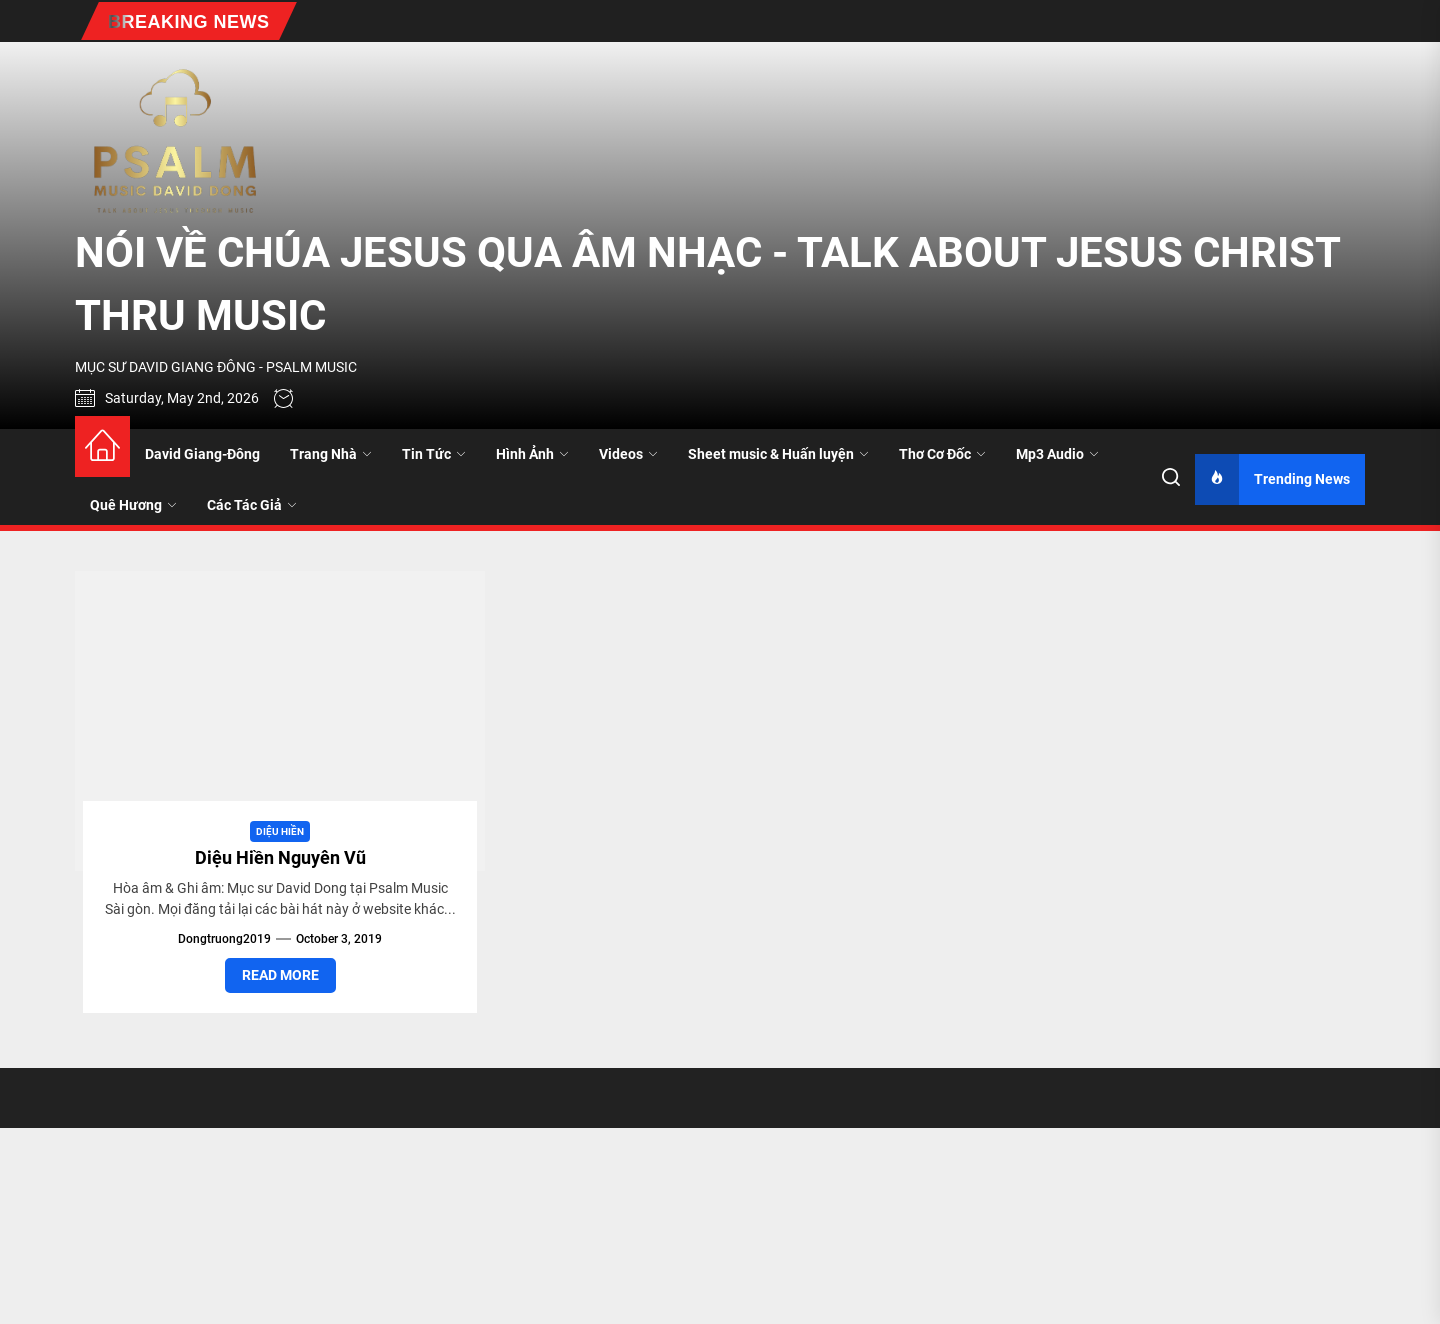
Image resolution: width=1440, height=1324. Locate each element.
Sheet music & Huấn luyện (778, 454)
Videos (628, 454)
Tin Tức (434, 454)
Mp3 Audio (1057, 454)
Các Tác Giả (252, 505)
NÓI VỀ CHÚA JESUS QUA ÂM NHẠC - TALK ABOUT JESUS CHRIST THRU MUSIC (707, 284)
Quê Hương (133, 505)
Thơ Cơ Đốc (942, 454)
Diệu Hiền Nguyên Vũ (280, 857)
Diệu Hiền (280, 831)
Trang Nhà (331, 454)
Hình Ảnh (532, 454)
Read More (280, 975)
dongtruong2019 (224, 939)
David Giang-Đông (202, 454)
